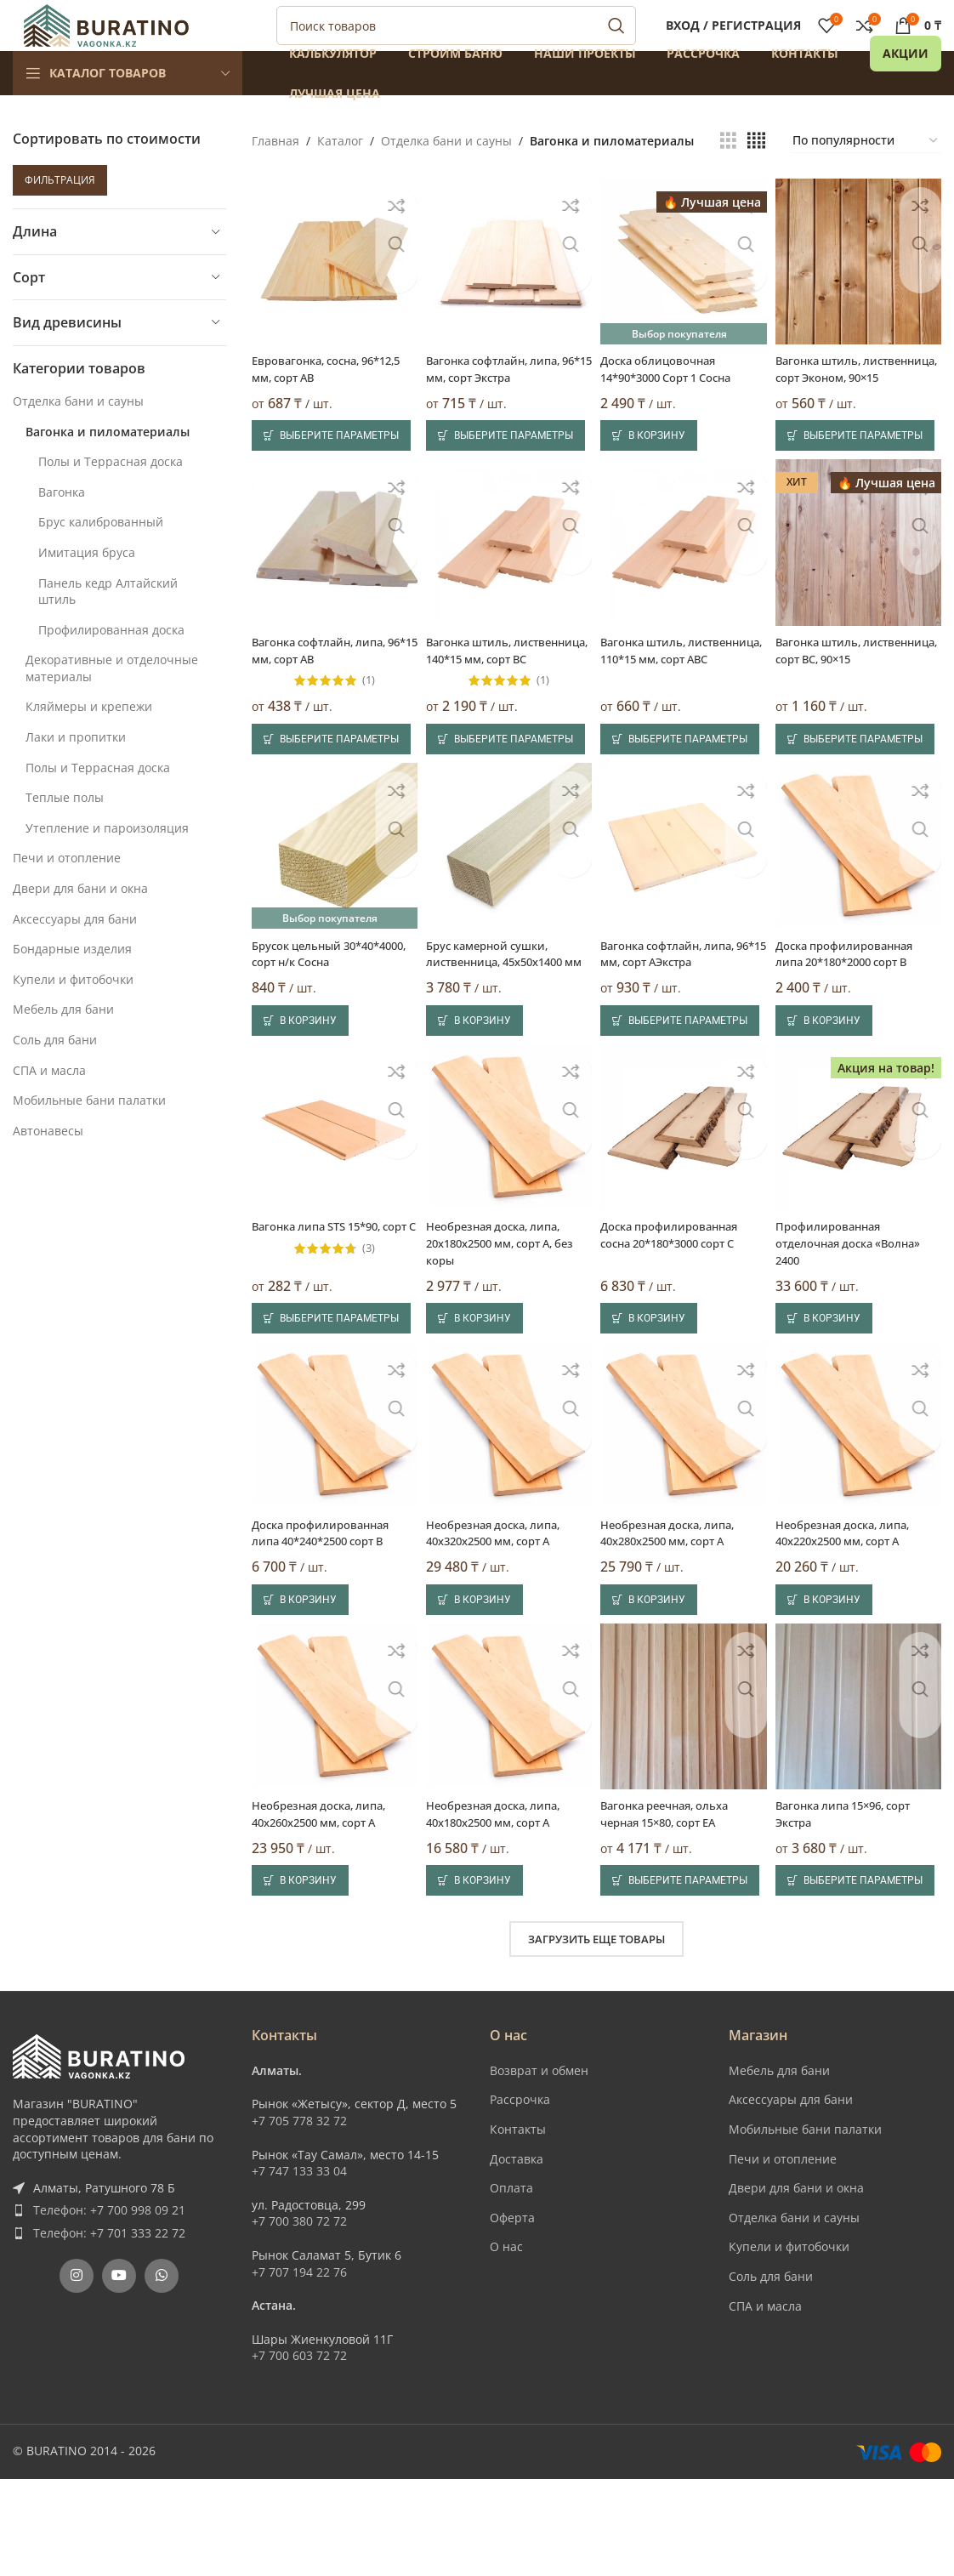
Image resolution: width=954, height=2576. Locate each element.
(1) (365, 731)
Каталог (340, 179)
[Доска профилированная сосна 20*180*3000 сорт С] (684, 1219)
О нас (506, 2344)
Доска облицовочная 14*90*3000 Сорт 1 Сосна (678, 401)
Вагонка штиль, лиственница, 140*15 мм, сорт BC (503, 709)
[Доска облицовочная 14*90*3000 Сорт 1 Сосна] (684, 297)
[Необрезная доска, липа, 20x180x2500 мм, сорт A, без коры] (508, 1219)
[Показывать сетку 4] (756, 179)
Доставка (516, 2256)
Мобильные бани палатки (89, 1138)
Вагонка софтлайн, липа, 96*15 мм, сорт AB (325, 701)
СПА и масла (49, 1108)
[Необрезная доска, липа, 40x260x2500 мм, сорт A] (332, 1807)
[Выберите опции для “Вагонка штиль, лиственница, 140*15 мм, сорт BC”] (507, 806)
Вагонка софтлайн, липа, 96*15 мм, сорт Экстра (501, 401)
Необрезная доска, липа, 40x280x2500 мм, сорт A (678, 1628)
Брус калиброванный (100, 560)
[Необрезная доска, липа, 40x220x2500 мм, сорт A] (861, 1524)
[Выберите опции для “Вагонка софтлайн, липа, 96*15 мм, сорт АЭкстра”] (684, 1106)
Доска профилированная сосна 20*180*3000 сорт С (681, 1322)
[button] (653, 484)
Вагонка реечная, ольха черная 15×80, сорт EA (676, 1911)
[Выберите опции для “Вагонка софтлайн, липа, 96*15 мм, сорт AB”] (331, 806)
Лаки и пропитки (76, 775)
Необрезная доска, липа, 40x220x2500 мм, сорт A (854, 1628)
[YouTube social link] (119, 2373)
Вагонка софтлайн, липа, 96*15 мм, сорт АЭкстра (678, 1022)
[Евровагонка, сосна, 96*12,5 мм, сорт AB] (332, 297)
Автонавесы (48, 1169)
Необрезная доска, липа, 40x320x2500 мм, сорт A (501, 1628)
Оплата (511, 2285)
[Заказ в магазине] (866, 179)
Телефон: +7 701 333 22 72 (109, 2331)
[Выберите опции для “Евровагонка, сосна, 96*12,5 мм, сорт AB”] (331, 484)
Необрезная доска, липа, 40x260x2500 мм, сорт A (325, 1911)
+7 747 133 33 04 (299, 2268)
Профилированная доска (111, 668)
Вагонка (61, 530)
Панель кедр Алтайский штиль (108, 629)
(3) (365, 1353)
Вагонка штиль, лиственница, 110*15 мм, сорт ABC (680, 709)
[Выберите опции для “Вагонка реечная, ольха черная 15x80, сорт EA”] (684, 1978)
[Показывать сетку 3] (728, 179)
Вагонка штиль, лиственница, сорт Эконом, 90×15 (836, 409)
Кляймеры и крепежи (89, 744)
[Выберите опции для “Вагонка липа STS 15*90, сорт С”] (331, 1411)
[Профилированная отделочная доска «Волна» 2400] (861, 1219)
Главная (275, 179)
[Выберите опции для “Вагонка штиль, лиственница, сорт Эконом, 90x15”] (860, 484)
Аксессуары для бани (75, 957)
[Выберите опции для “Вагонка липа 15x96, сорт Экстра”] (860, 1978)
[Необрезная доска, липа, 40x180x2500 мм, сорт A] (508, 1807)
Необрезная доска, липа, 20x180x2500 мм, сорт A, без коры (501, 1331)
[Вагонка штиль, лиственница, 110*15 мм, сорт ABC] (684, 596)
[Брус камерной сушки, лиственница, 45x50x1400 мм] (508, 918)
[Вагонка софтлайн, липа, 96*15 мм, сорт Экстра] (508, 297)
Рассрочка (520, 2197)
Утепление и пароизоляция (107, 866)
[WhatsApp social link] (162, 2373)
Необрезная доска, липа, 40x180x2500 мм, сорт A (501, 1911)
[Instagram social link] (77, 2373)
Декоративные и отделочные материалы (112, 706)
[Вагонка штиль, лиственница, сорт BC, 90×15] (861, 596)
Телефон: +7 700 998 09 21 (109, 2308)
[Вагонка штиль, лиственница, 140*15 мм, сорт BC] (508, 596)
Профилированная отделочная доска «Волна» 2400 (859, 1331)
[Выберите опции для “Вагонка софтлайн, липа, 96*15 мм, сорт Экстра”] (507, 484)
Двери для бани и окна (80, 926)
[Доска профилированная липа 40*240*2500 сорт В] (332, 1524)
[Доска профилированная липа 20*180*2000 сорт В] (861, 918)
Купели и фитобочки (73, 1017)
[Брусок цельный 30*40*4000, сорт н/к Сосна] (332, 918)
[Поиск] (456, 45)
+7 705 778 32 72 (299, 2218)
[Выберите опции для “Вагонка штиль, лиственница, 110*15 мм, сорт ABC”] (684, 806)
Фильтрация (60, 218)
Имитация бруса (86, 591)
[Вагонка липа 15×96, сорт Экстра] (861, 1807)
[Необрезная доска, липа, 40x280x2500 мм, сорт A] (684, 1524)
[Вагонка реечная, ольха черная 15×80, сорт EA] (684, 1807)
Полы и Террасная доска (110, 500)
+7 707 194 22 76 (299, 2369)
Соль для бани (55, 1078)
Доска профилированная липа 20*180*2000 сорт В (855, 1022)
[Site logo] (106, 43)
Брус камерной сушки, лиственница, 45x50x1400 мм (504, 1030)
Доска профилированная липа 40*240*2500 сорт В (326, 1628)
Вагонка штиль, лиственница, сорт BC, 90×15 (847, 709)
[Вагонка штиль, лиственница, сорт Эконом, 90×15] (861, 297)
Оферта (512, 2314)
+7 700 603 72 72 (299, 2453)
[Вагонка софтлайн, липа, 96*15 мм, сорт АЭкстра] (684, 918)
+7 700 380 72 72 (299, 2319)
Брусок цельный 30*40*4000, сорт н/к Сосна (313, 1030)
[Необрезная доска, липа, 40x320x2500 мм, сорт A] (508, 1524)
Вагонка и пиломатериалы (108, 470)
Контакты (518, 2227)
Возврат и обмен (539, 2167)
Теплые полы (65, 835)
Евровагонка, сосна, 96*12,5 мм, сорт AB (311, 401)
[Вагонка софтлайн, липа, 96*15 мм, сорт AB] (332, 596)
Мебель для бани (63, 1047)
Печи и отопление (67, 896)
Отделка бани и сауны (78, 439)
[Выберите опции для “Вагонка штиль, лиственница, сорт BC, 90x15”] (860, 806)
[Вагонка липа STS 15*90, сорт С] (332, 1219)
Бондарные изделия (72, 987)
